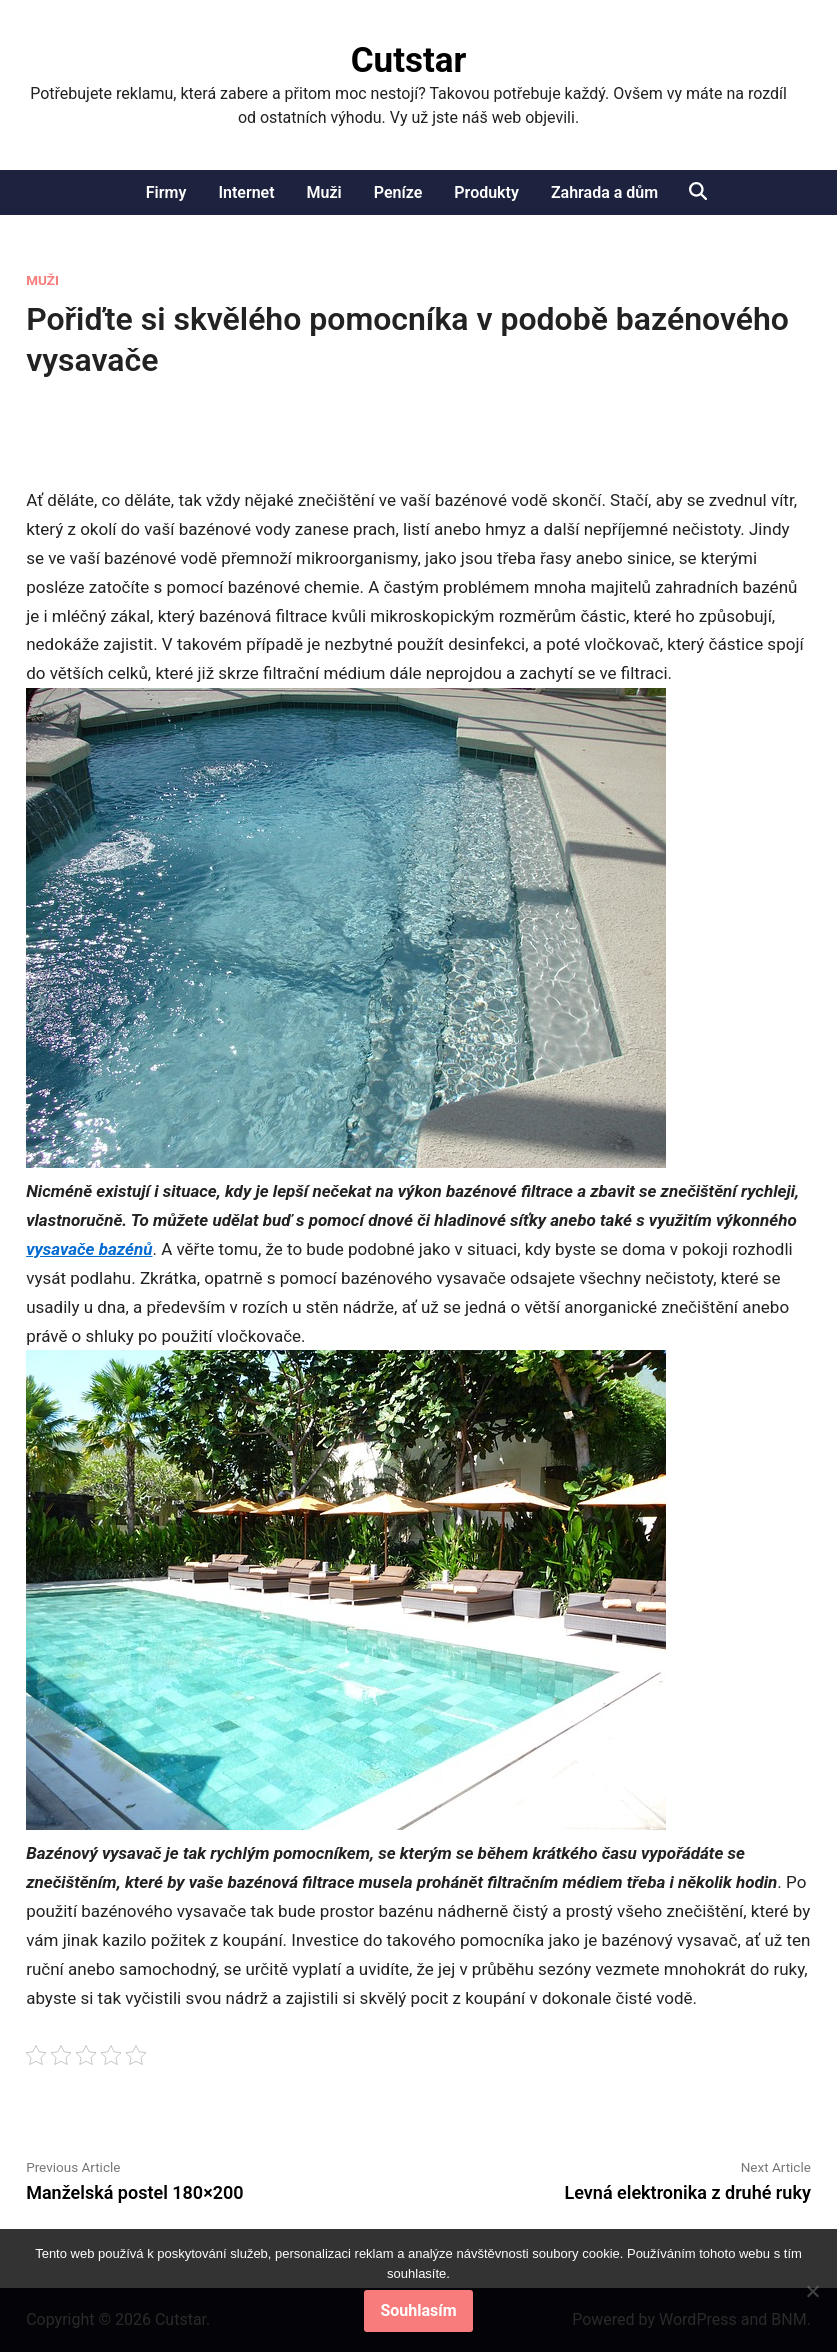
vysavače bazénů (89, 1249)
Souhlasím (418, 2310)
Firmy (166, 192)
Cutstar (409, 60)
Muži (324, 192)
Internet (246, 192)
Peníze (398, 192)
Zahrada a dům (604, 192)
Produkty (486, 192)
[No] (812, 2291)
